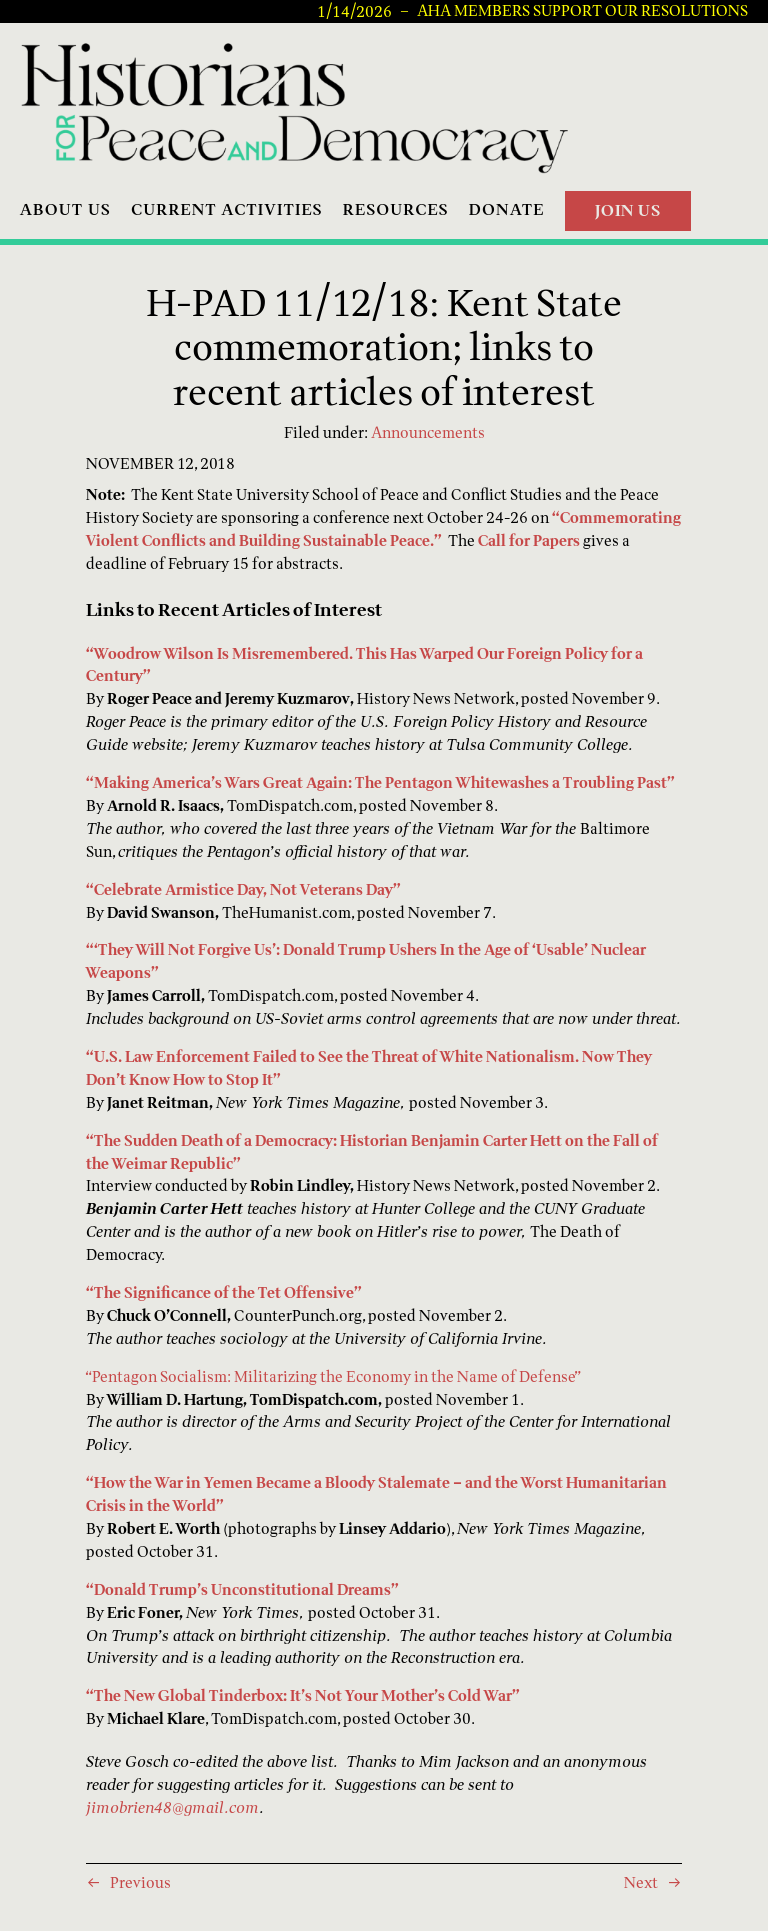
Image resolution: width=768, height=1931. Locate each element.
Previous (140, 1882)
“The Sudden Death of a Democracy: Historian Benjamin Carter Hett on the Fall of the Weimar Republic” (372, 1152)
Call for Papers (529, 540)
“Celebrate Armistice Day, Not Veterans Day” (243, 889)
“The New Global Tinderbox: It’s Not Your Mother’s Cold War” (303, 1695)
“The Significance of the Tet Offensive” (224, 1292)
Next (641, 1882)
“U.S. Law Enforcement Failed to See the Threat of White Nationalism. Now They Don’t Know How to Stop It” (369, 1068)
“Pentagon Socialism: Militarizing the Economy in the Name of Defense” (333, 1376)
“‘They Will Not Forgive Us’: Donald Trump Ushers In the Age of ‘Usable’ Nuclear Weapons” (366, 961)
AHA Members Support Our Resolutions (582, 11)
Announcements (428, 432)
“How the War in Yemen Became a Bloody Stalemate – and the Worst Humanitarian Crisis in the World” (376, 1494)
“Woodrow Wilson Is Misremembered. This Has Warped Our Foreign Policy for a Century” (364, 665)
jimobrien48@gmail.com (172, 1807)
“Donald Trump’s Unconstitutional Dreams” (242, 1589)
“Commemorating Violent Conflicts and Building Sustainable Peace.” (383, 529)
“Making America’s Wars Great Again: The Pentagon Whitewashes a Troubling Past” (380, 782)
